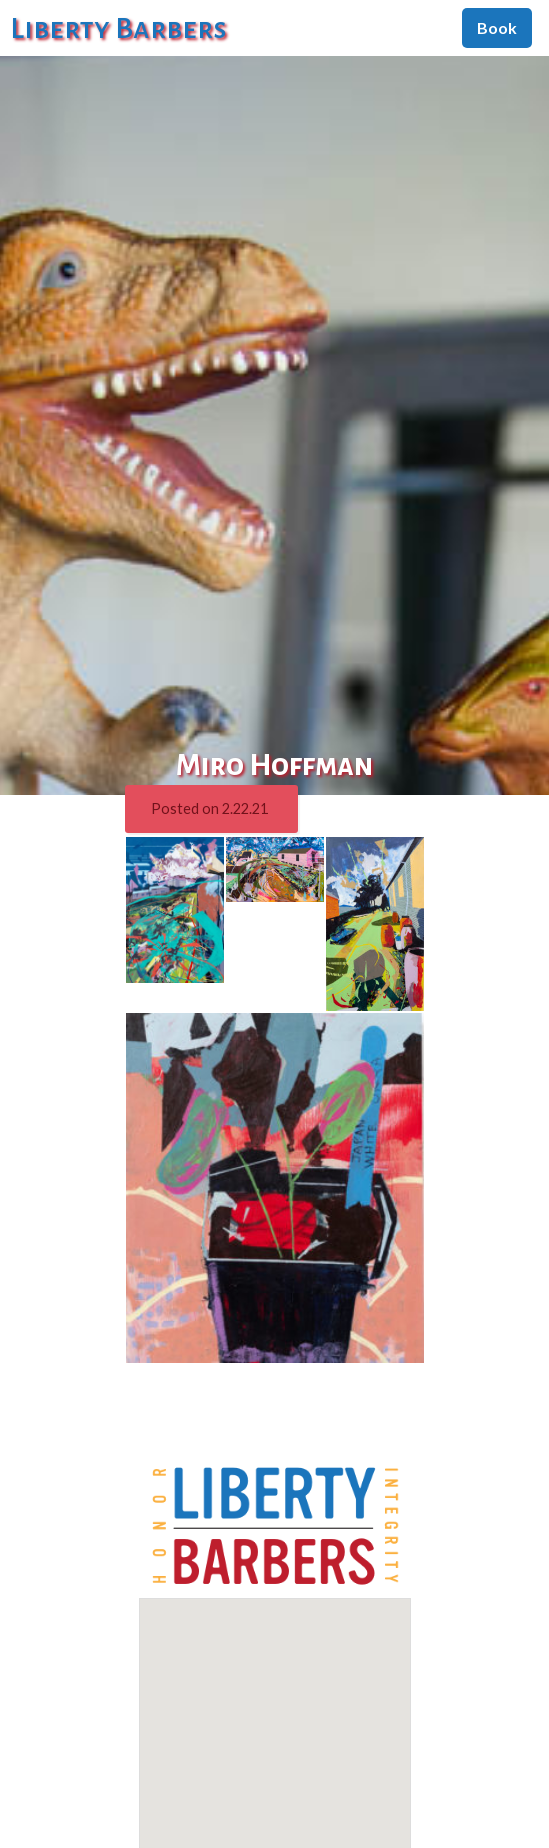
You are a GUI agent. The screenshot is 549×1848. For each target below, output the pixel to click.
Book (497, 27)
